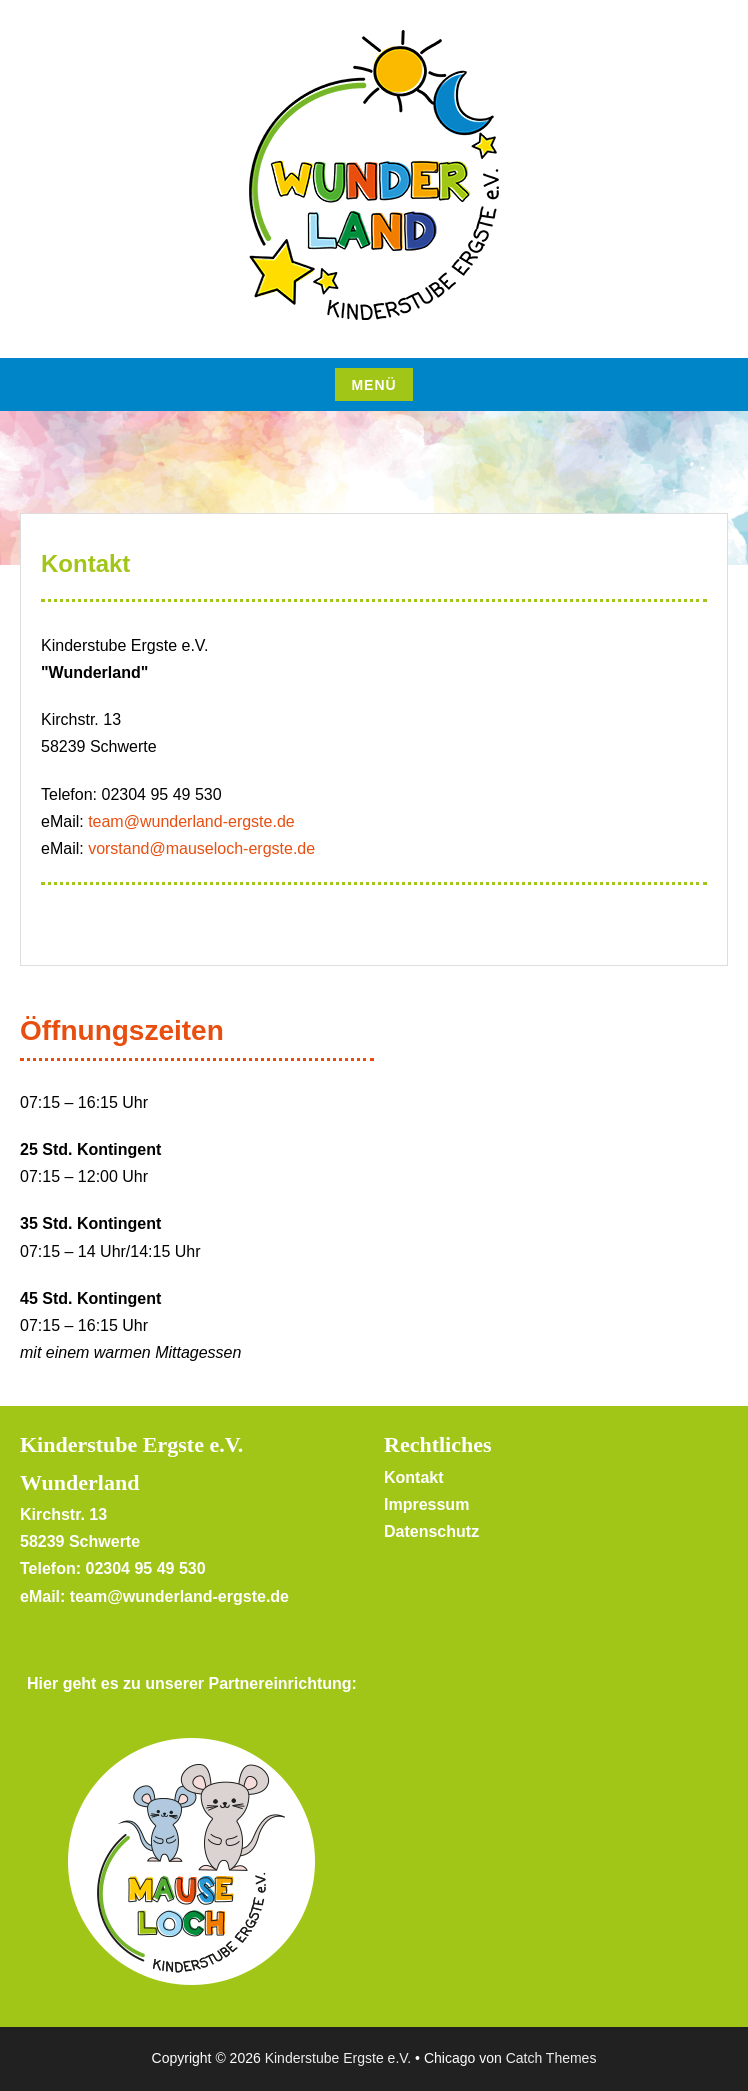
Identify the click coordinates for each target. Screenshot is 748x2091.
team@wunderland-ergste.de (191, 821)
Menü (373, 385)
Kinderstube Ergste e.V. (338, 2058)
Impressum (426, 1504)
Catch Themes (551, 2058)
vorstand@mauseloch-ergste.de (201, 848)
